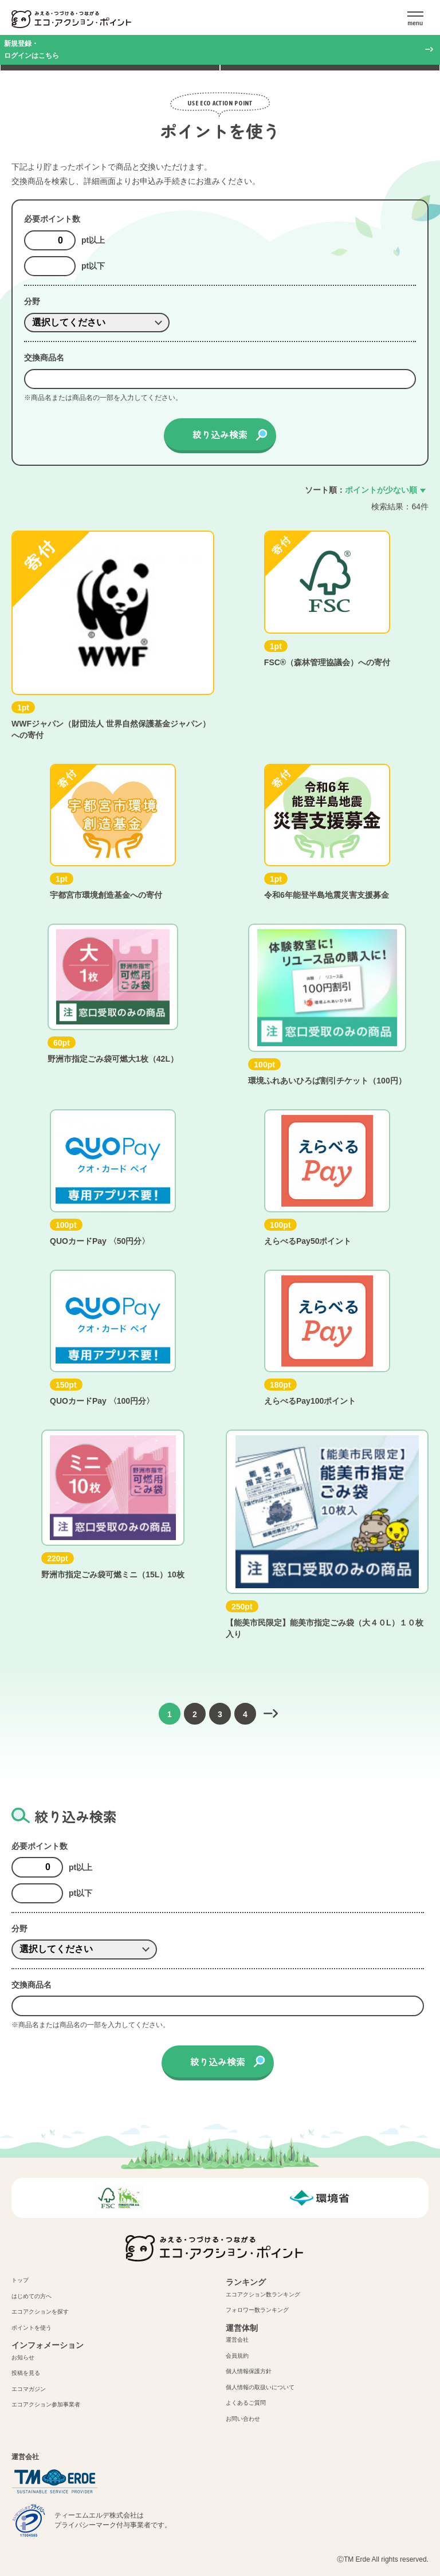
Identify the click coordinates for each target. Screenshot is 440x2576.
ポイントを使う (31, 2327)
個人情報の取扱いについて (260, 2387)
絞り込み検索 (219, 434)
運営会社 (237, 2340)
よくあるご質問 (246, 2403)
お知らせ (22, 2357)
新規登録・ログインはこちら (31, 50)
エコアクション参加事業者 (45, 2404)
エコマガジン (28, 2389)
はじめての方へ (31, 2296)
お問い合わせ (243, 2419)
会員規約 (237, 2356)
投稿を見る (25, 2373)
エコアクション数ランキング (263, 2294)
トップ (20, 2280)
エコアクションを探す (40, 2311)
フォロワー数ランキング (257, 2310)
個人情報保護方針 (249, 2371)
